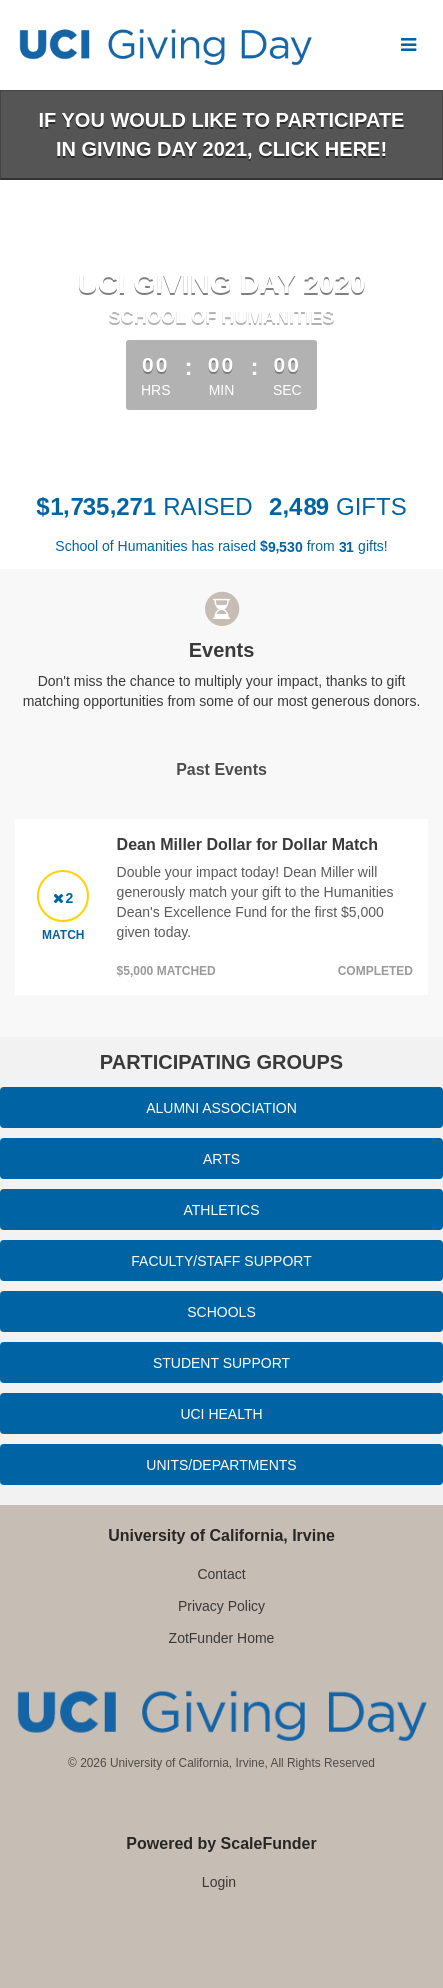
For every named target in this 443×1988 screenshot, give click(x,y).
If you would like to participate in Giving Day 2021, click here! (222, 134)
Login (219, 1882)
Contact (221, 1574)
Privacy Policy (221, 1606)
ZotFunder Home (222, 1638)
